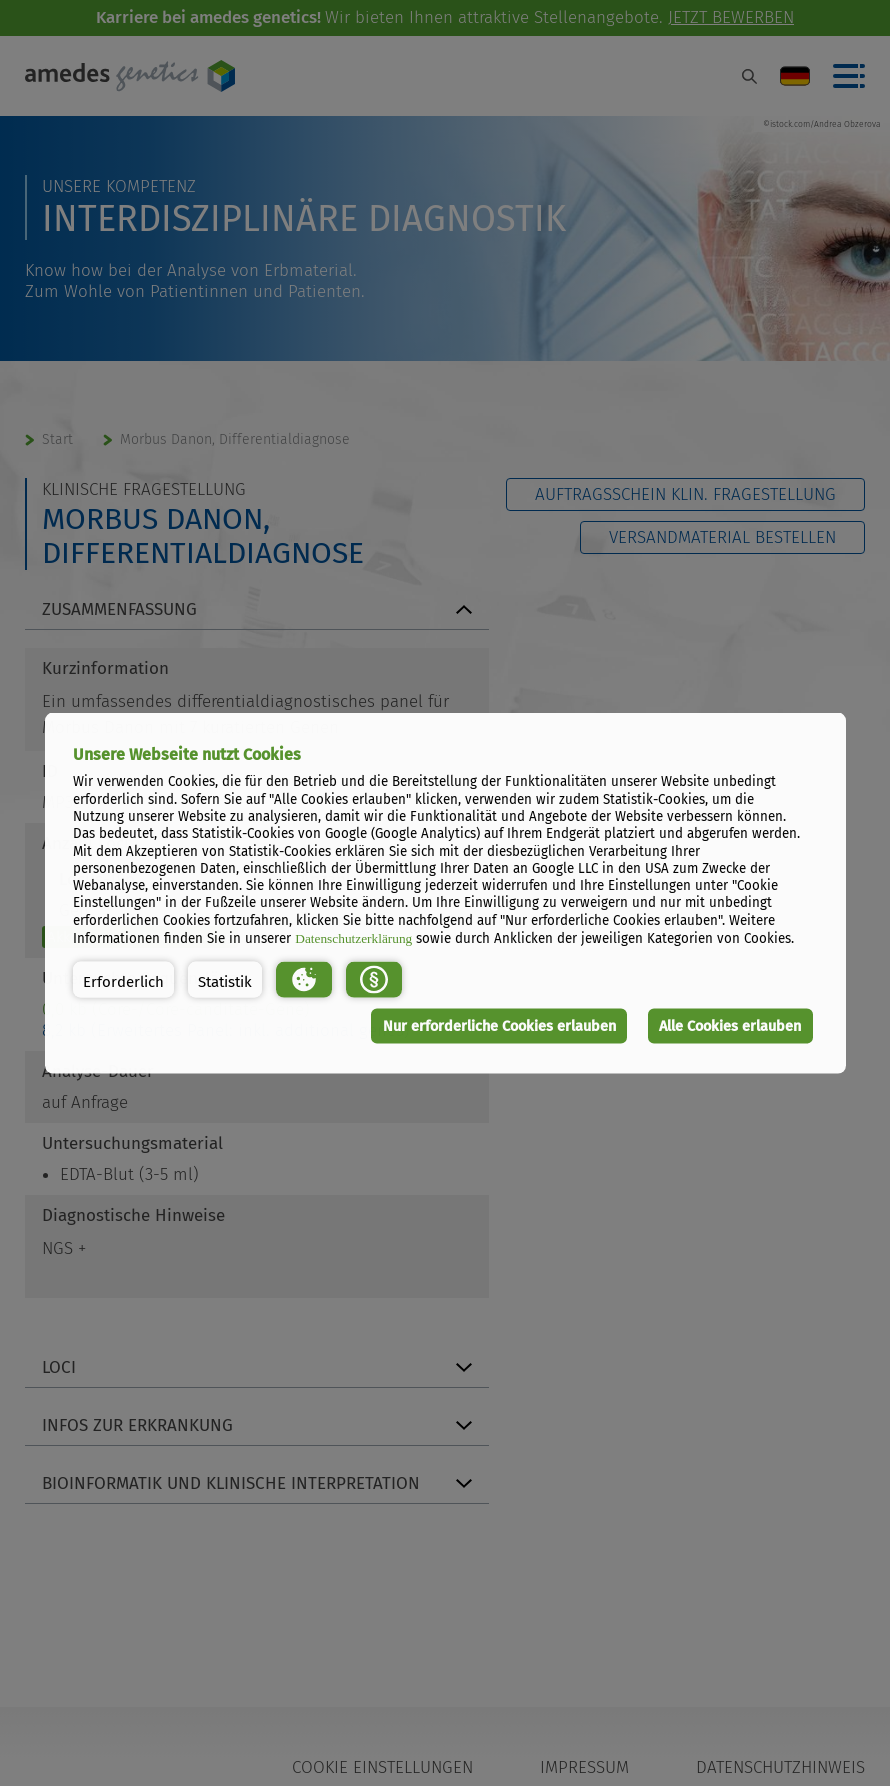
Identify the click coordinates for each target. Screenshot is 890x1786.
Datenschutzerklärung (353, 938)
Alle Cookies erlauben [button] (730, 1025)
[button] (123, 979)
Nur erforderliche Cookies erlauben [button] (499, 1025)
